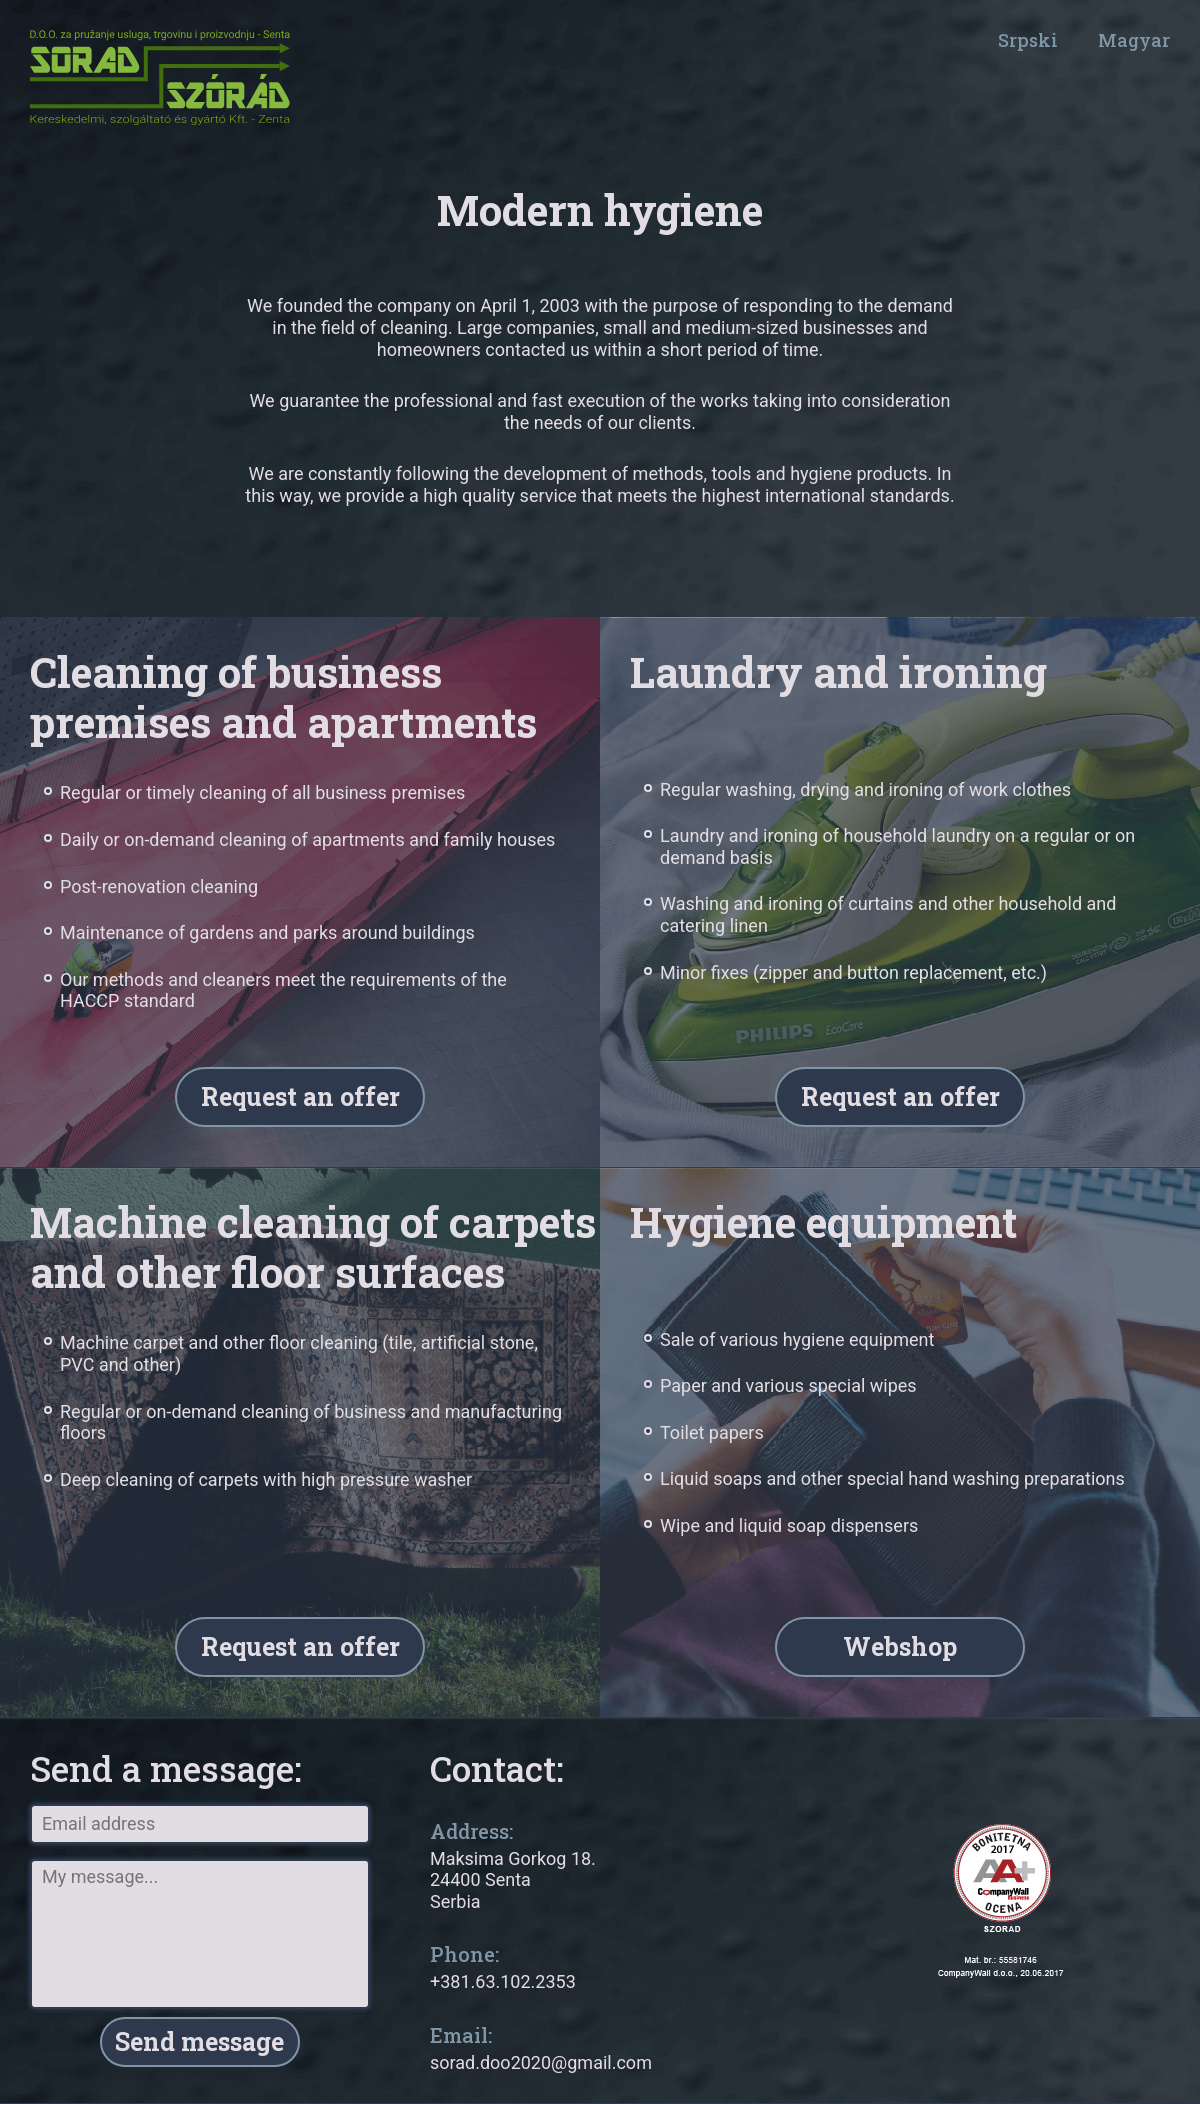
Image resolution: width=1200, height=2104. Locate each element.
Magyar (1134, 40)
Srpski (1028, 40)
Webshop (900, 1647)
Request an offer (300, 1097)
